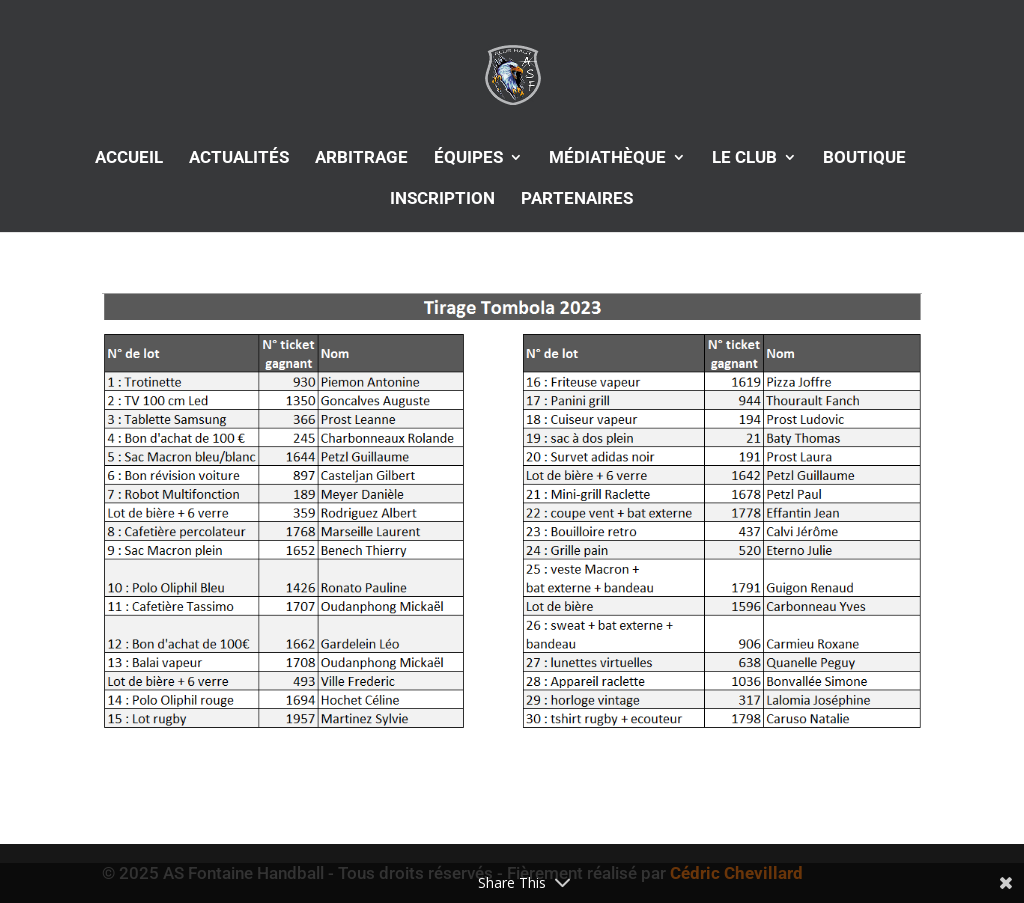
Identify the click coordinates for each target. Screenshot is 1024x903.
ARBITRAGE (361, 158)
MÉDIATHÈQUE (607, 158)
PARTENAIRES (577, 199)
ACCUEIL (129, 158)
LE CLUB (744, 158)
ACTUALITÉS (239, 158)
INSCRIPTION (442, 199)
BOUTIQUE (864, 158)
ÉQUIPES (468, 158)
